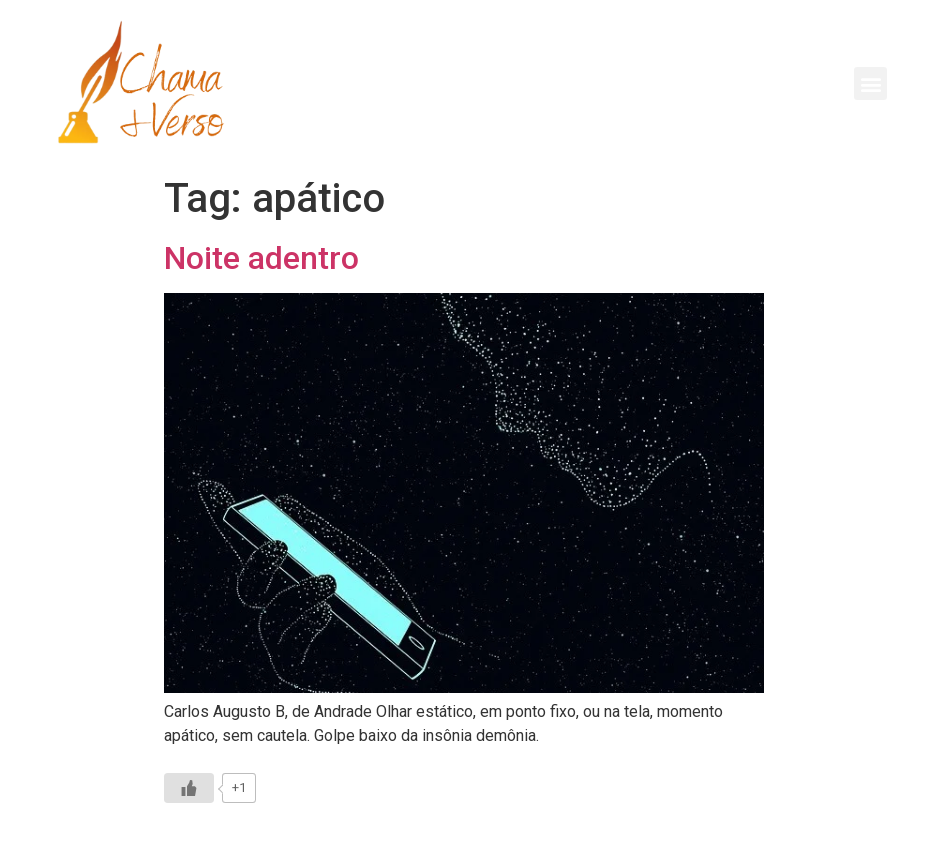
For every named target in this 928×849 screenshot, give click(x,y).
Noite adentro (261, 258)
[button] (870, 83)
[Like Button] (189, 788)
